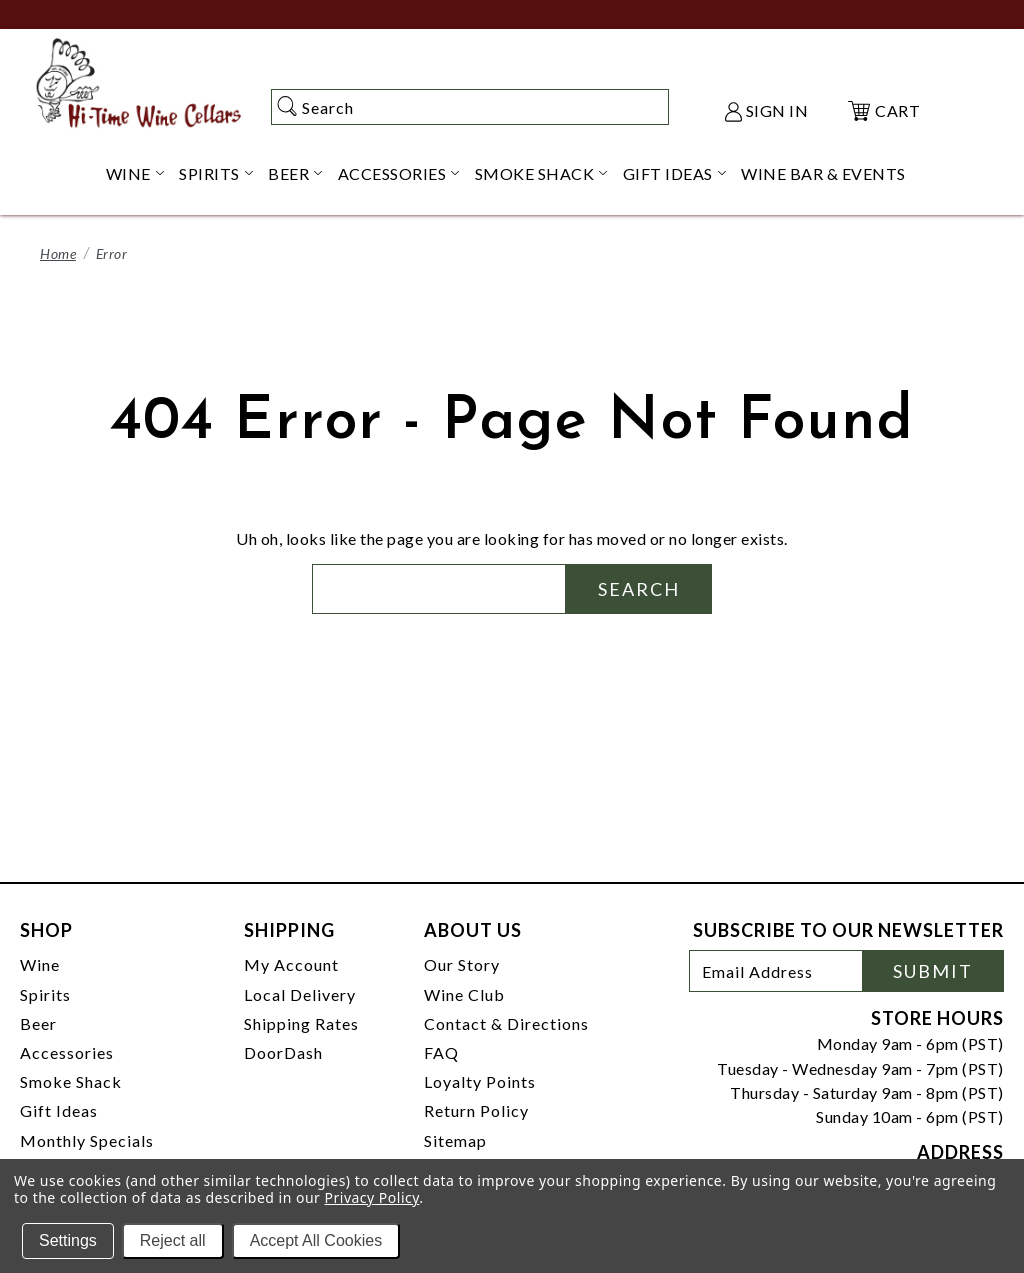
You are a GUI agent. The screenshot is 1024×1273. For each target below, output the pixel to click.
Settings (68, 1240)
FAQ (441, 1052)
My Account (291, 964)
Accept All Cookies (316, 1240)
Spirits (45, 994)
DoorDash (283, 1052)
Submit (933, 971)
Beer (38, 1023)
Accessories (67, 1052)
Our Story (462, 964)
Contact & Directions (506, 1023)
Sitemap (455, 1140)
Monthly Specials (87, 1140)
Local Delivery (300, 994)
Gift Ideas (59, 1110)
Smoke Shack (71, 1081)
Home (58, 253)
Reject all (173, 1240)
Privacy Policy (372, 1197)
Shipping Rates (301, 1023)
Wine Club (464, 994)
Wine (40, 964)
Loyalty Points (480, 1081)
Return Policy (476, 1110)
